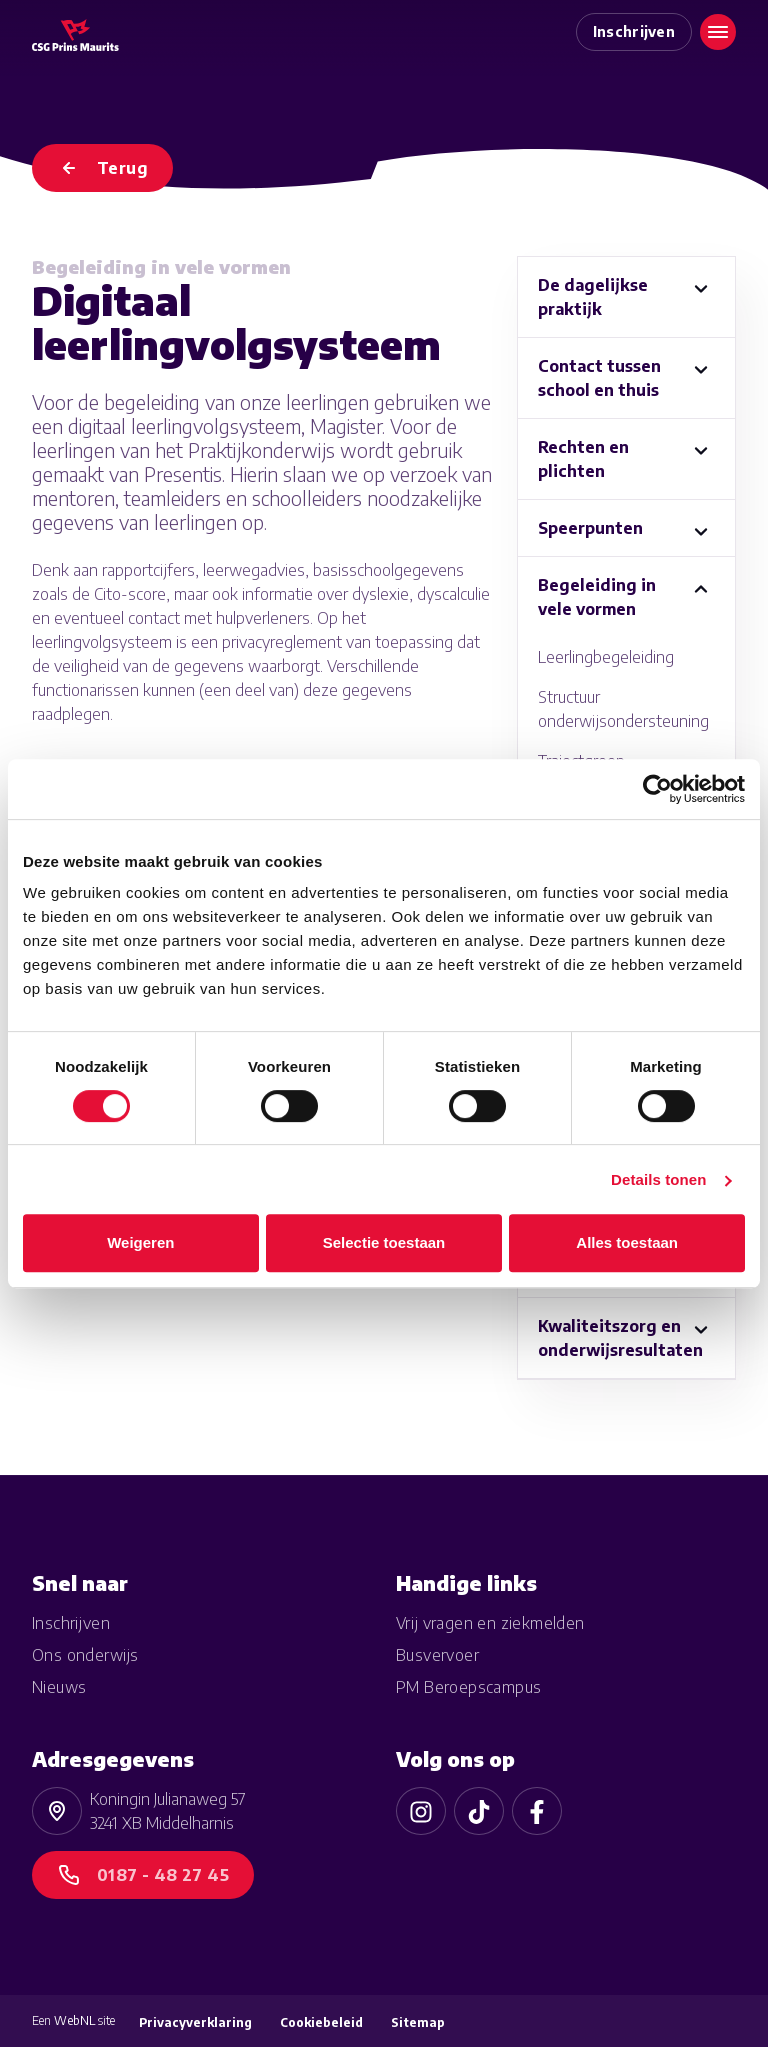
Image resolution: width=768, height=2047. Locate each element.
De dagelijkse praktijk (593, 297)
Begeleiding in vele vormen (597, 597)
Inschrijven (634, 31)
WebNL (74, 2020)
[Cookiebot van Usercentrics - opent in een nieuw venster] (657, 789)
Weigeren (140, 1242)
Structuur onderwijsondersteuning (623, 709)
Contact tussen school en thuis (599, 378)
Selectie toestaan (384, 1242)
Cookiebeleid (321, 2022)
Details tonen (658, 1179)
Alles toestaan (627, 1242)
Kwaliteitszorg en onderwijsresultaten (620, 1338)
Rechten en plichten (583, 459)
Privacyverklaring (195, 2022)
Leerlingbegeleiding (606, 657)
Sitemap (418, 2022)
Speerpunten (590, 528)
